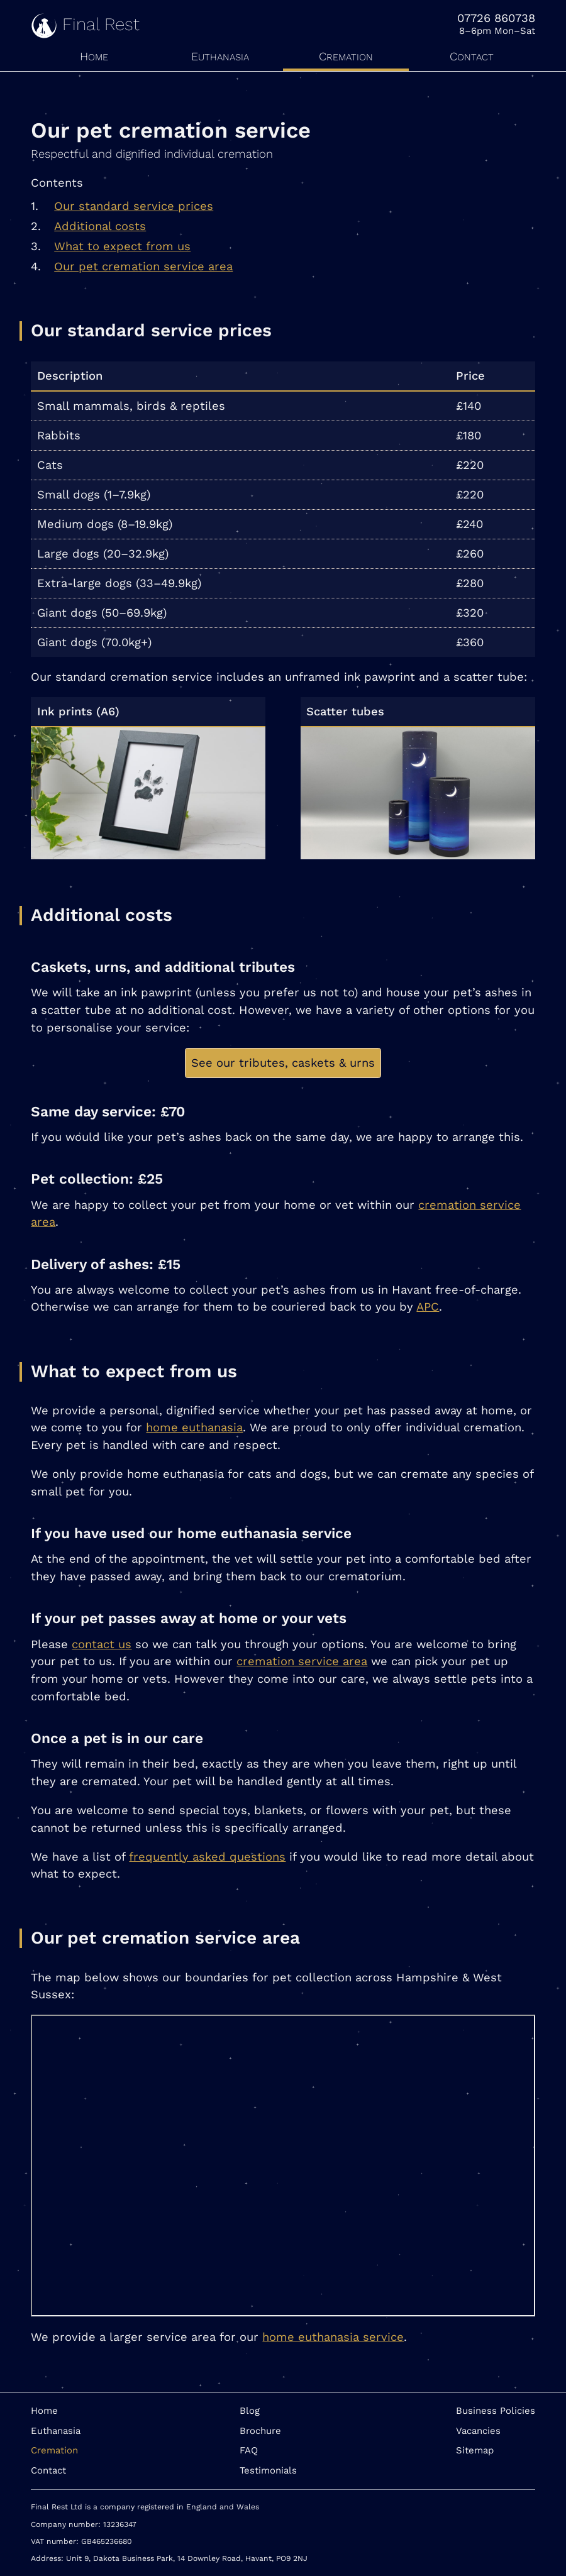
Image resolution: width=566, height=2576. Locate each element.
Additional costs (100, 226)
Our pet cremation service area (143, 266)
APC (427, 1306)
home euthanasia (194, 1427)
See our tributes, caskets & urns (283, 1062)
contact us (101, 1644)
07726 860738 (496, 18)
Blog (250, 2410)
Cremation (346, 56)
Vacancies (478, 2430)
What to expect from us (122, 246)
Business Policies (495, 2410)
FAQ (249, 2450)
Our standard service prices (133, 205)
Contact (472, 56)
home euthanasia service (333, 2336)
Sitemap (475, 2450)
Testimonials (268, 2470)
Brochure (260, 2430)
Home (94, 56)
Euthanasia (220, 56)
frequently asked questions (207, 1856)
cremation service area (301, 1661)
